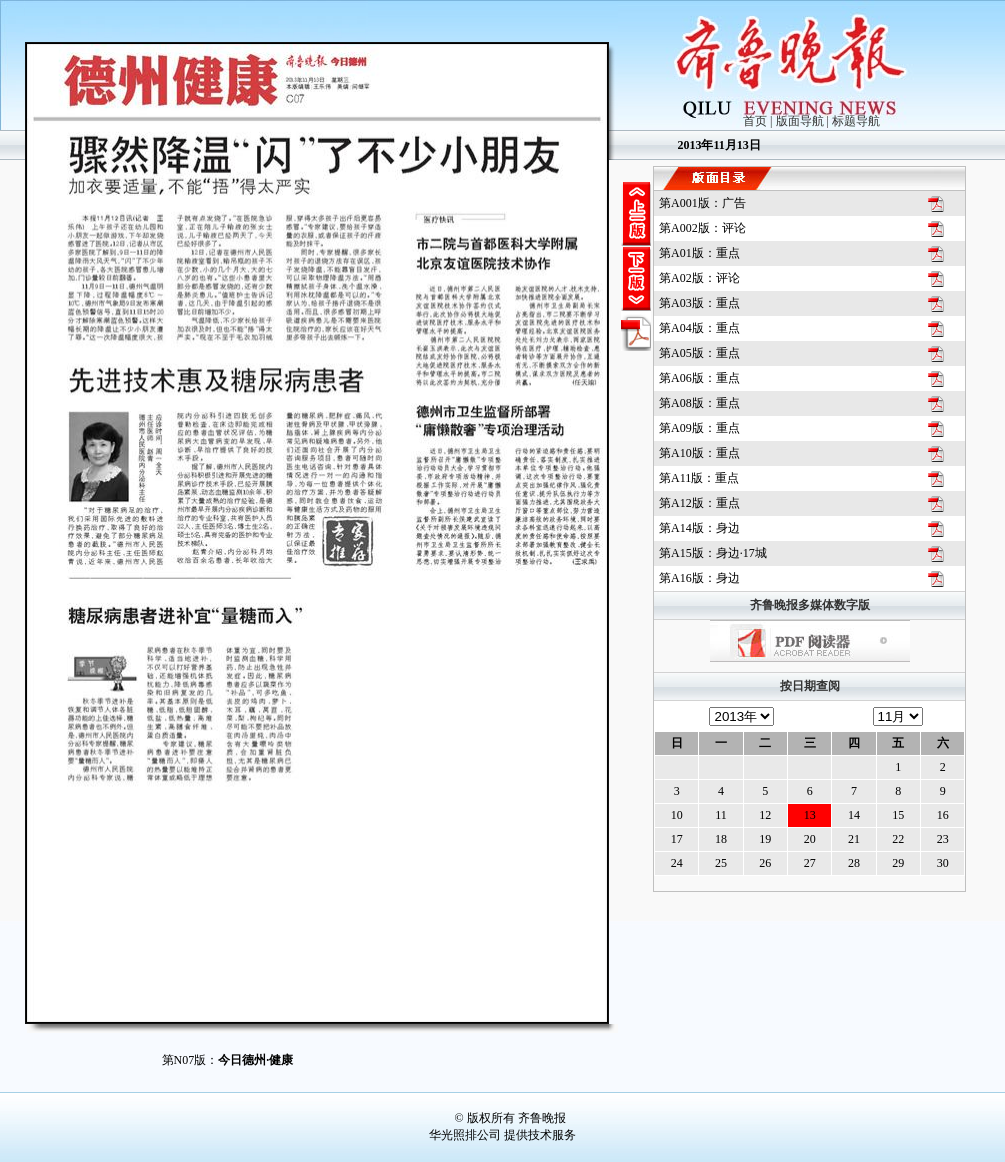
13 (810, 815)
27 (810, 863)
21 (854, 839)
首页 (755, 121)
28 (854, 863)
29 (898, 863)
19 (765, 839)
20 (810, 839)
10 (677, 815)
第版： (702, 203)
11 (721, 815)
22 (898, 839)
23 (943, 839)
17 (677, 839)
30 (943, 863)
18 (721, 839)
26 (765, 863)
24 (677, 863)
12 (765, 815)
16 (943, 815)
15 (898, 815)
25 (721, 863)
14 (854, 815)
